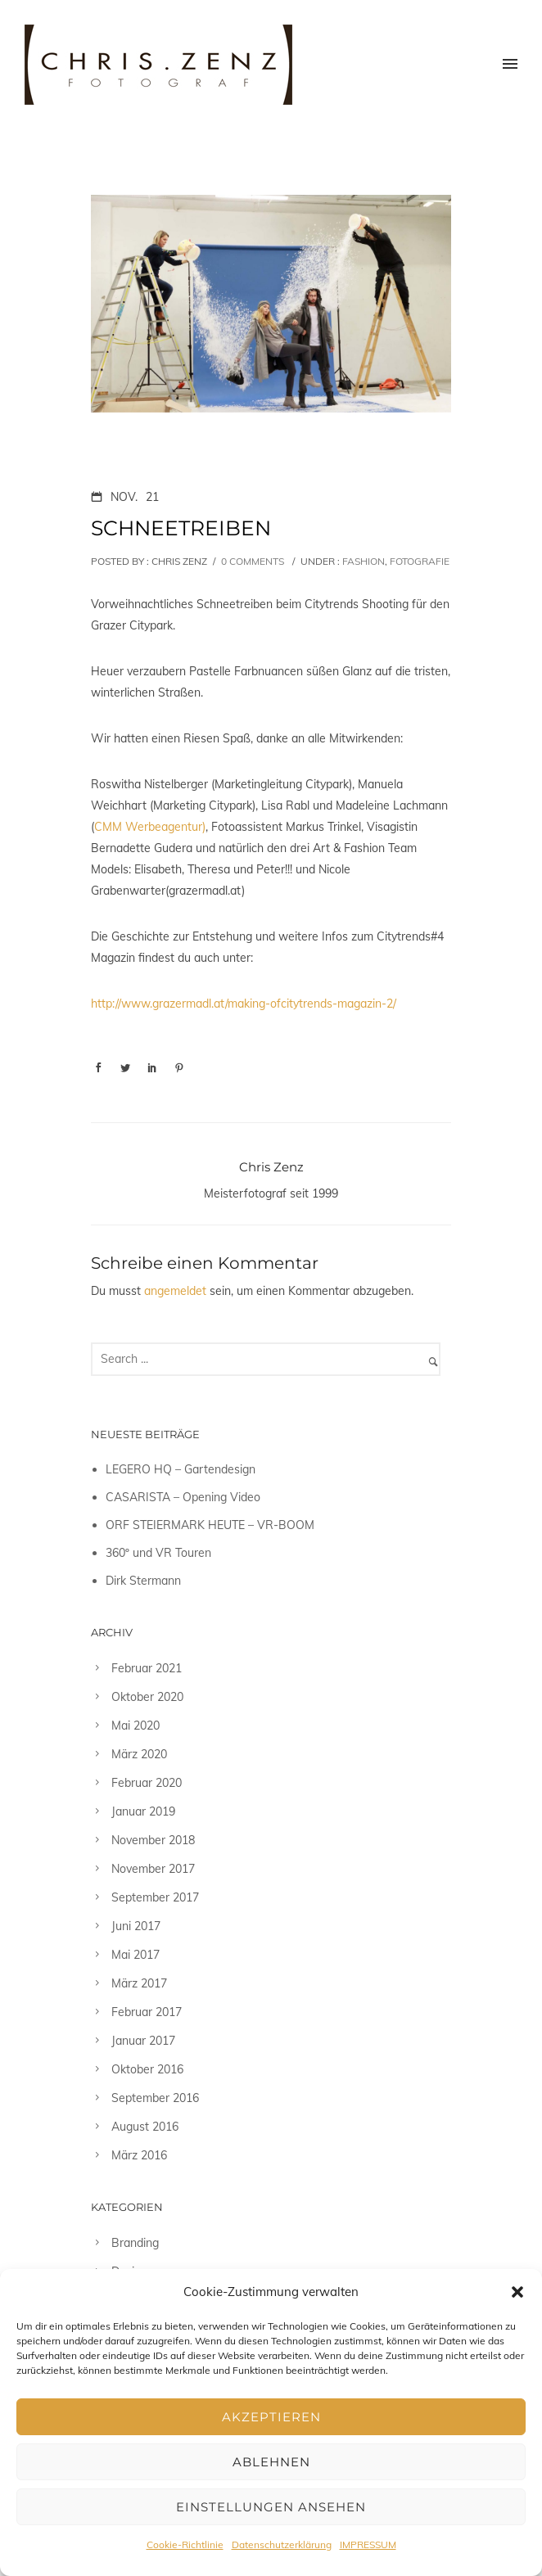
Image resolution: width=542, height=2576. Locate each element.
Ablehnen (271, 2462)
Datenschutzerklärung (282, 2544)
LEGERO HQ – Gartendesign (180, 1469)
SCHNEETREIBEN (181, 528)
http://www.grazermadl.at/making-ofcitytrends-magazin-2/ (243, 1003)
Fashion (362, 561)
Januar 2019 (143, 1811)
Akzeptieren (271, 2417)
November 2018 (153, 1840)
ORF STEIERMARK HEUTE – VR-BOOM (210, 1525)
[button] (517, 2292)
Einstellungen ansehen (271, 2507)
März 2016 (139, 2155)
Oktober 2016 (147, 2069)
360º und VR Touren (158, 1552)
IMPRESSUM (368, 2544)
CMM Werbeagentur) (150, 826)
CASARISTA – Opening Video (183, 1497)
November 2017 (153, 1868)
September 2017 (155, 1897)
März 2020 (139, 1754)
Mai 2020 (135, 1725)
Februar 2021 (146, 1668)
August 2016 (144, 2126)
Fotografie (419, 561)
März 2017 (139, 1983)
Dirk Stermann (143, 1580)
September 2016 (155, 2098)
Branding (135, 2242)
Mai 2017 (135, 1954)
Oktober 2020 (147, 1697)
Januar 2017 (143, 2040)
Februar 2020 (146, 1782)
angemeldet (175, 1290)
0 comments (252, 561)
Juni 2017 (135, 1926)
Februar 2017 (146, 2012)
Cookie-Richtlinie (185, 2544)
